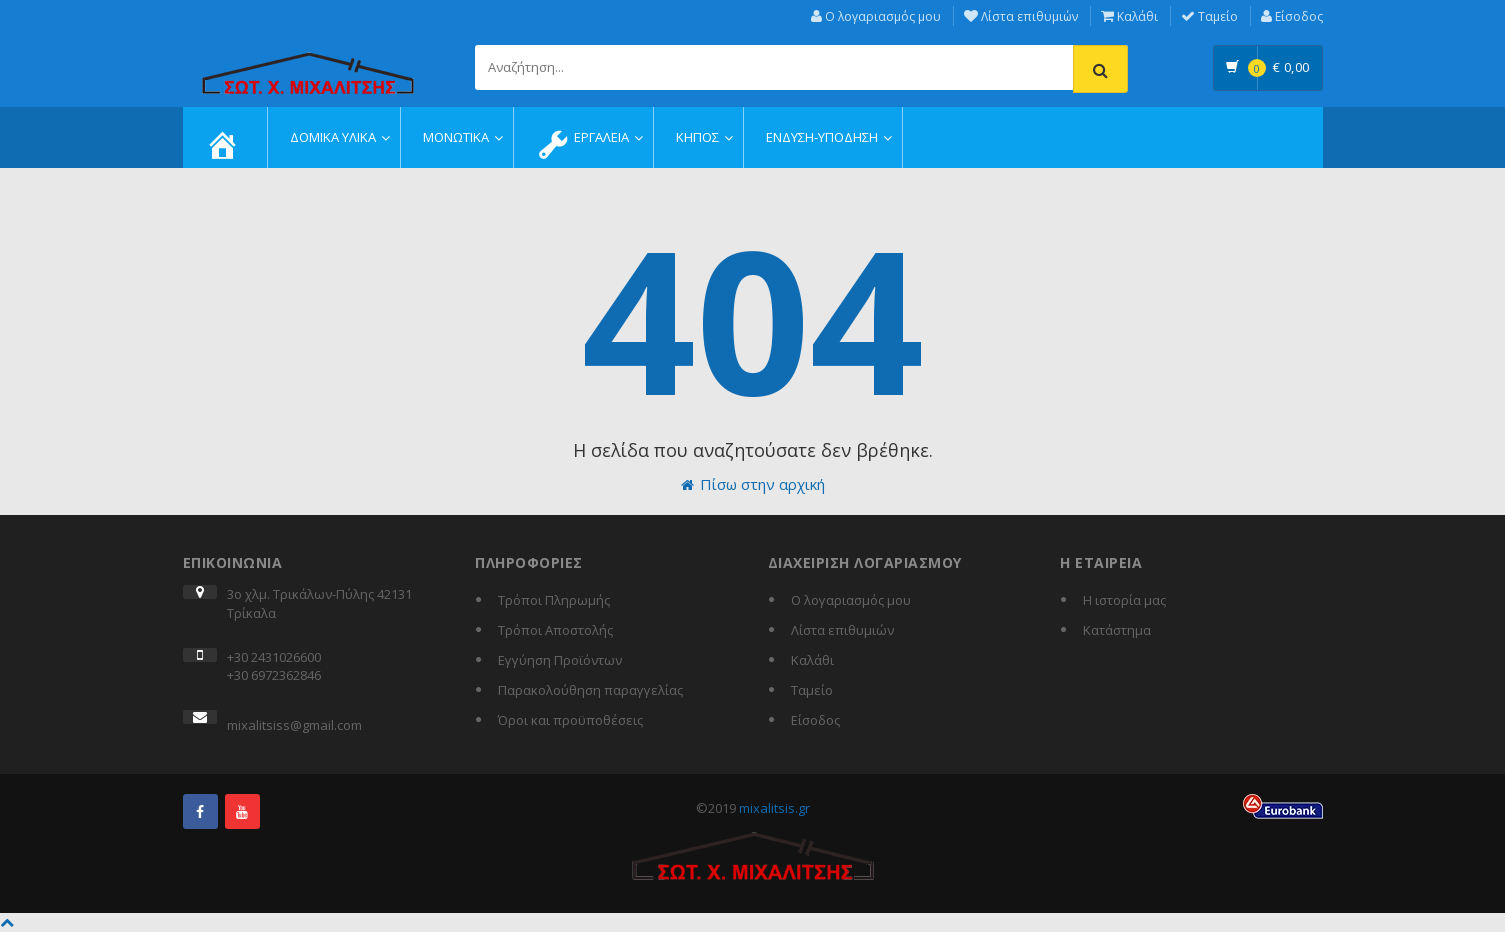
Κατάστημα (1117, 630)
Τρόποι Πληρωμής (554, 600)
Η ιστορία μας (1124, 600)
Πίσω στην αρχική (753, 484)
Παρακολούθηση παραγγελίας (590, 690)
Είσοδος (1292, 16)
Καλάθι (1129, 16)
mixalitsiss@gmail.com (294, 725)
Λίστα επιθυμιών (1021, 16)
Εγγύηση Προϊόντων (560, 660)
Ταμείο (1209, 16)
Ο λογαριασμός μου (876, 16)
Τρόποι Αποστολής (555, 630)
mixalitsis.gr (774, 808)
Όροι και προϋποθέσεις (570, 720)
